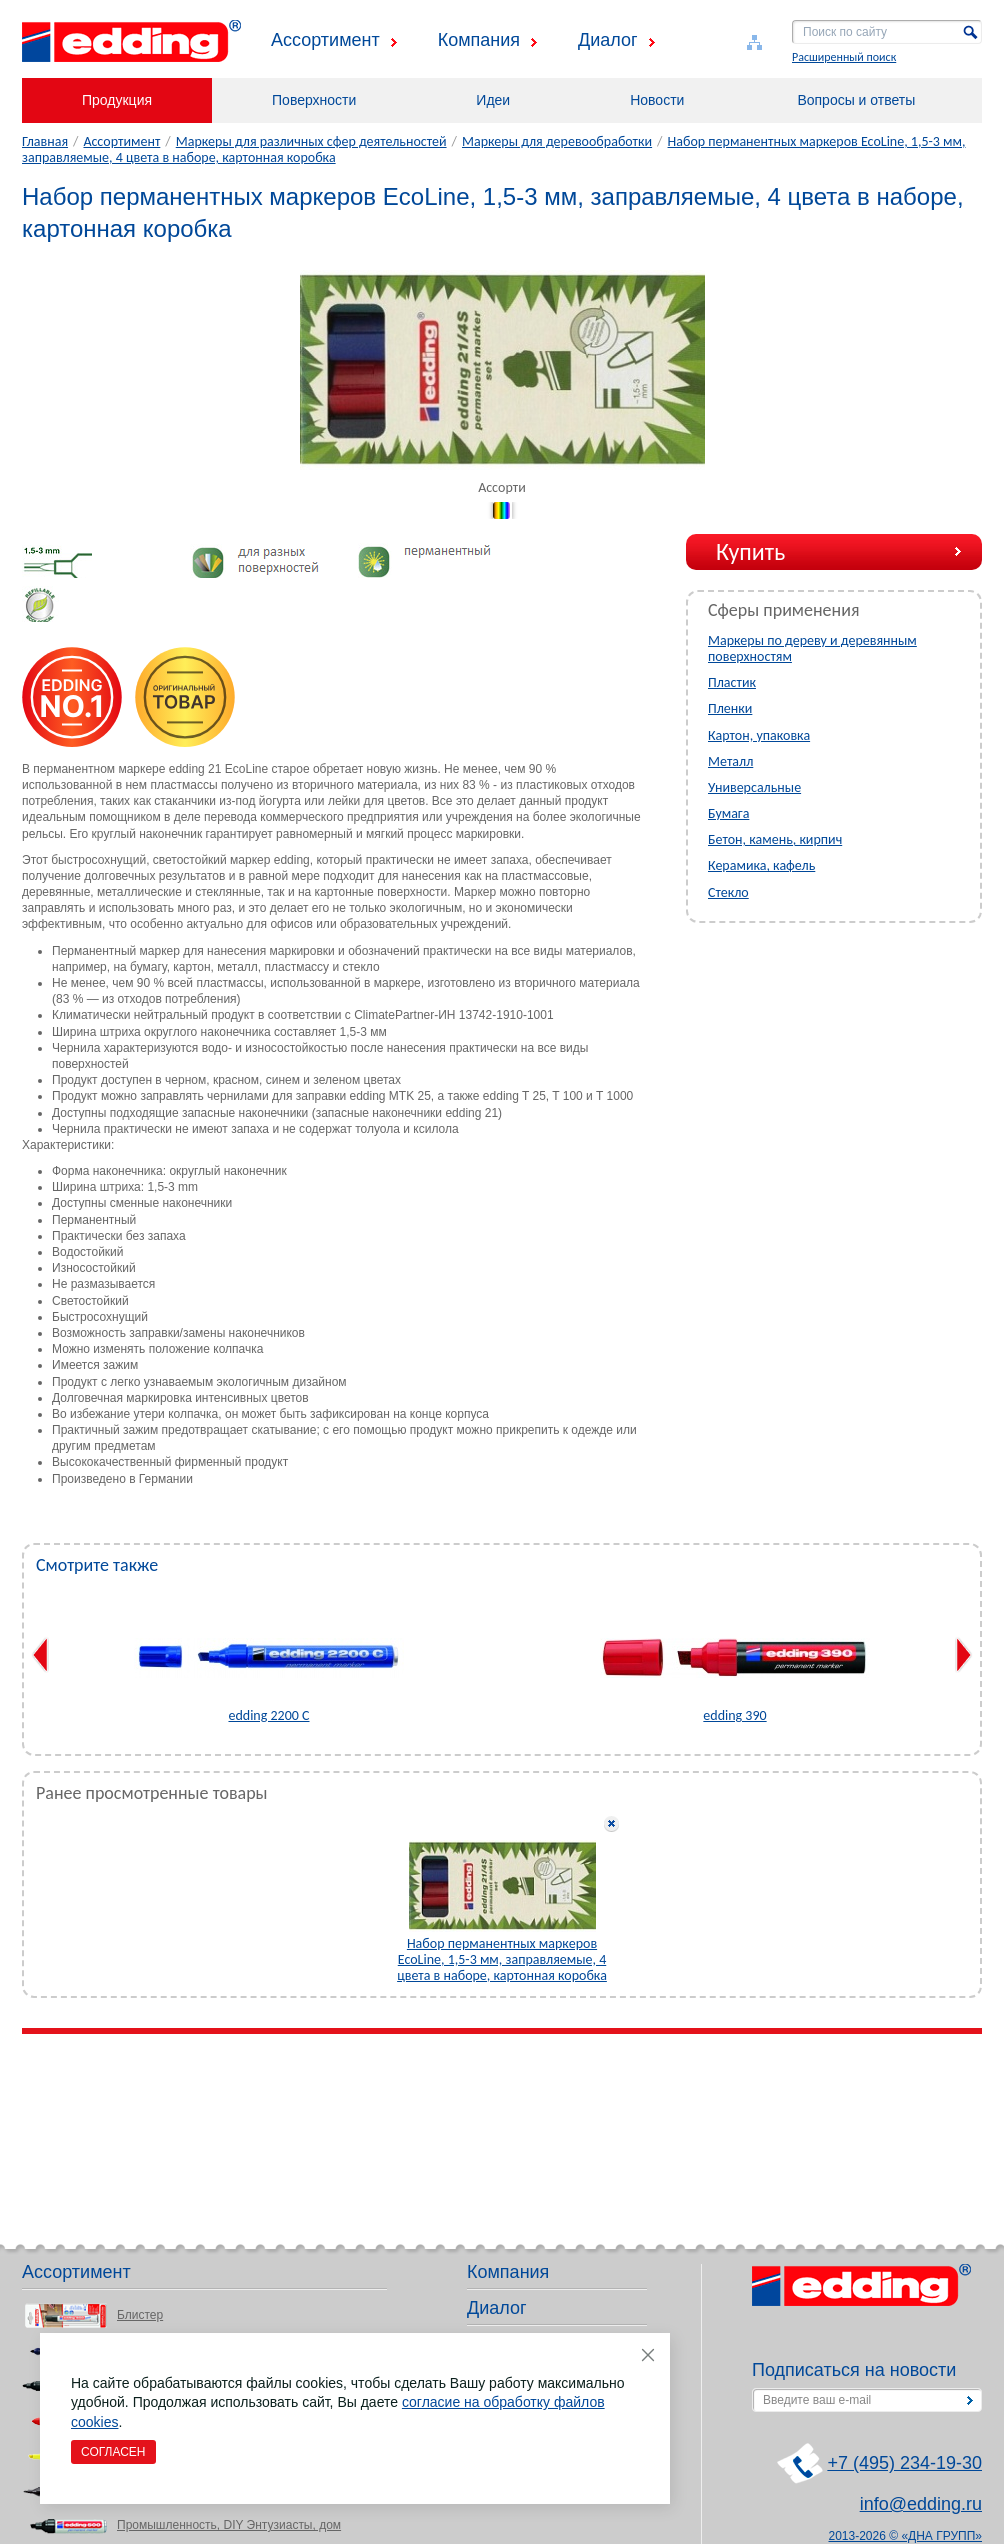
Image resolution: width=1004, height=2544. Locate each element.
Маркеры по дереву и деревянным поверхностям (812, 648)
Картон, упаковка (759, 735)
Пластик (732, 682)
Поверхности (314, 100)
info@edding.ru (921, 2504)
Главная (45, 141)
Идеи (493, 100)
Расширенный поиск (844, 57)
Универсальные (754, 787)
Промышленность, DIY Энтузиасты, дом (229, 2525)
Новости (657, 100)
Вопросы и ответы (856, 100)
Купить (750, 551)
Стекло (728, 892)
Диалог (608, 40)
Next (963, 1655)
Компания (479, 40)
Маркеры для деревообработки (557, 141)
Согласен (113, 2452)
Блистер (140, 2315)
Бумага (728, 813)
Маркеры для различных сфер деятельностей (311, 141)
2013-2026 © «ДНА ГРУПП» (906, 2536)
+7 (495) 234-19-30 (904, 2463)
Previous (40, 1655)
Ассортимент (325, 40)
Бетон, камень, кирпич (775, 839)
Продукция (117, 100)
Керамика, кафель (761, 865)
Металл (730, 761)
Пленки (730, 708)
